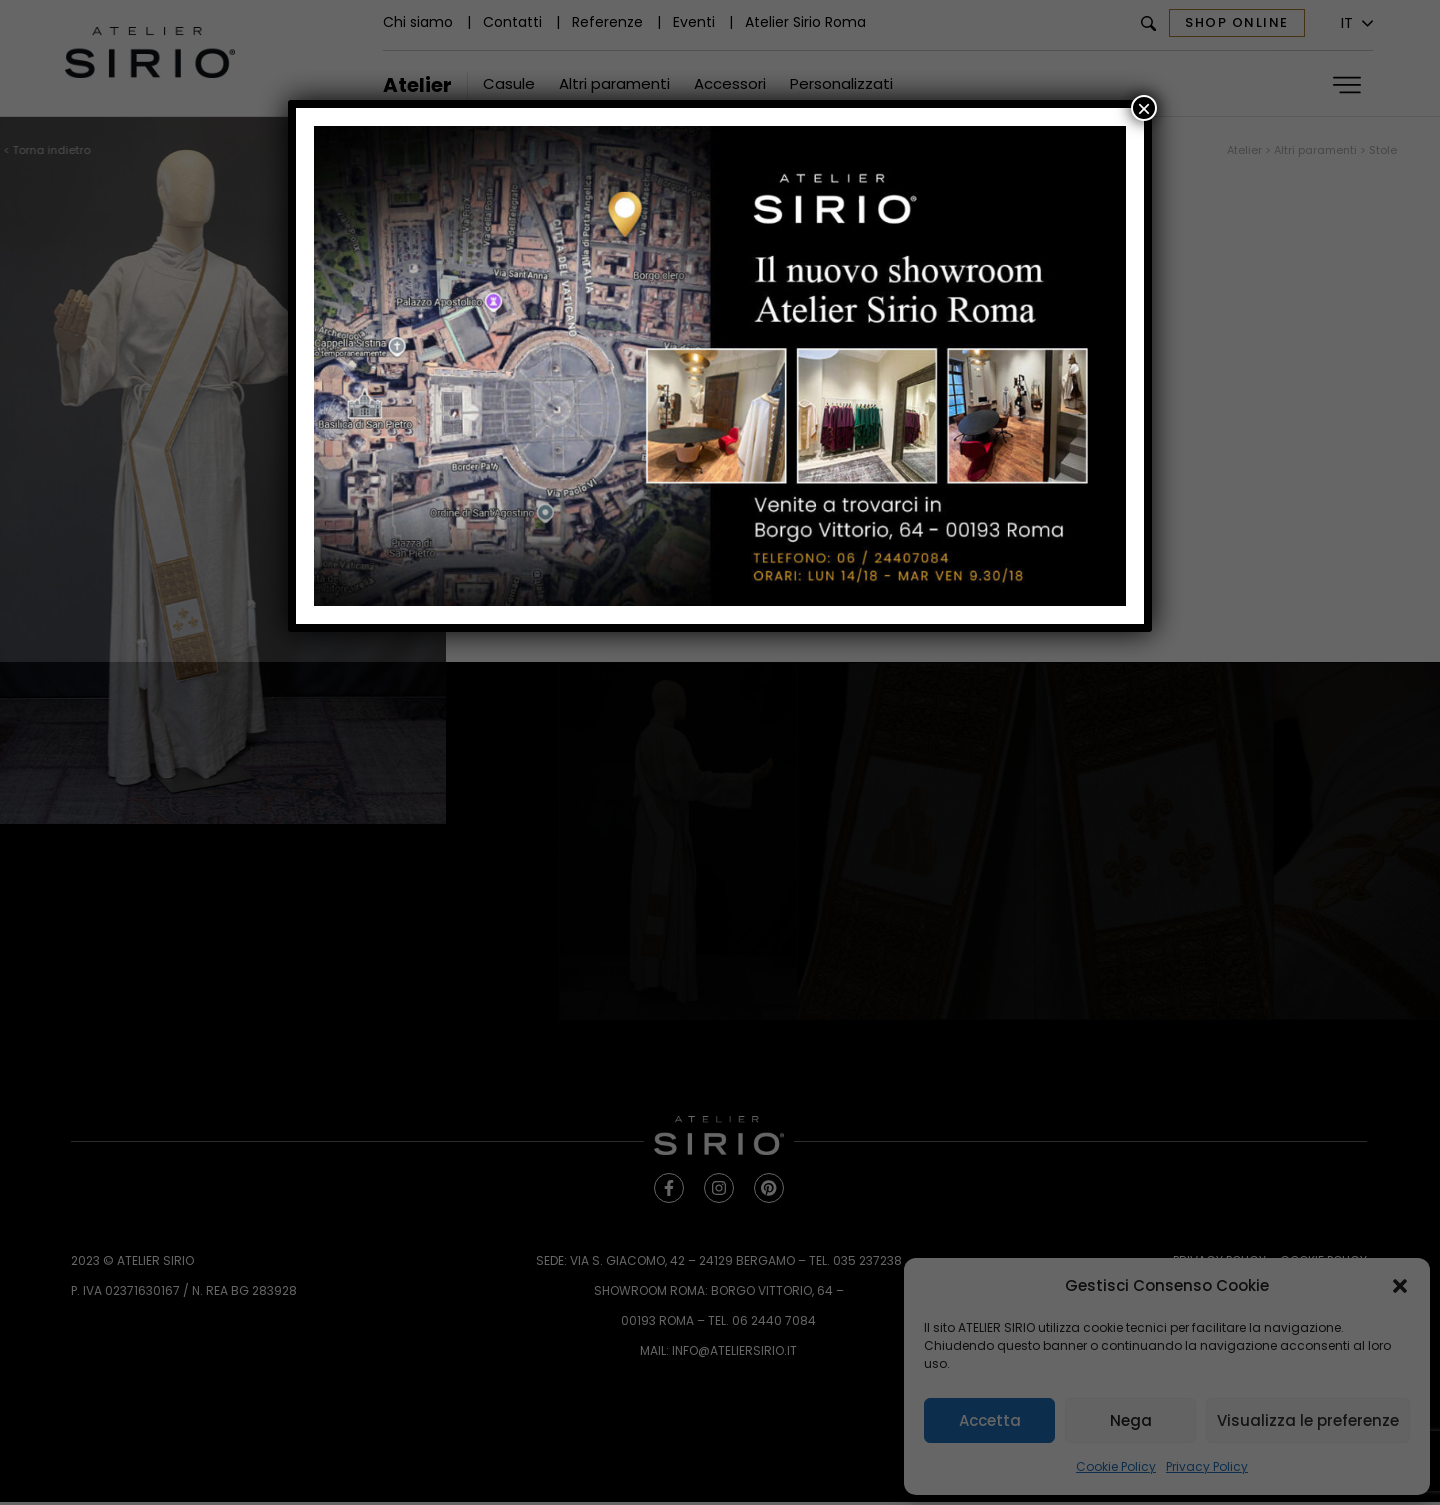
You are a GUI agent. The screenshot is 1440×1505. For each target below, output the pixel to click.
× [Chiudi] (1144, 108)
